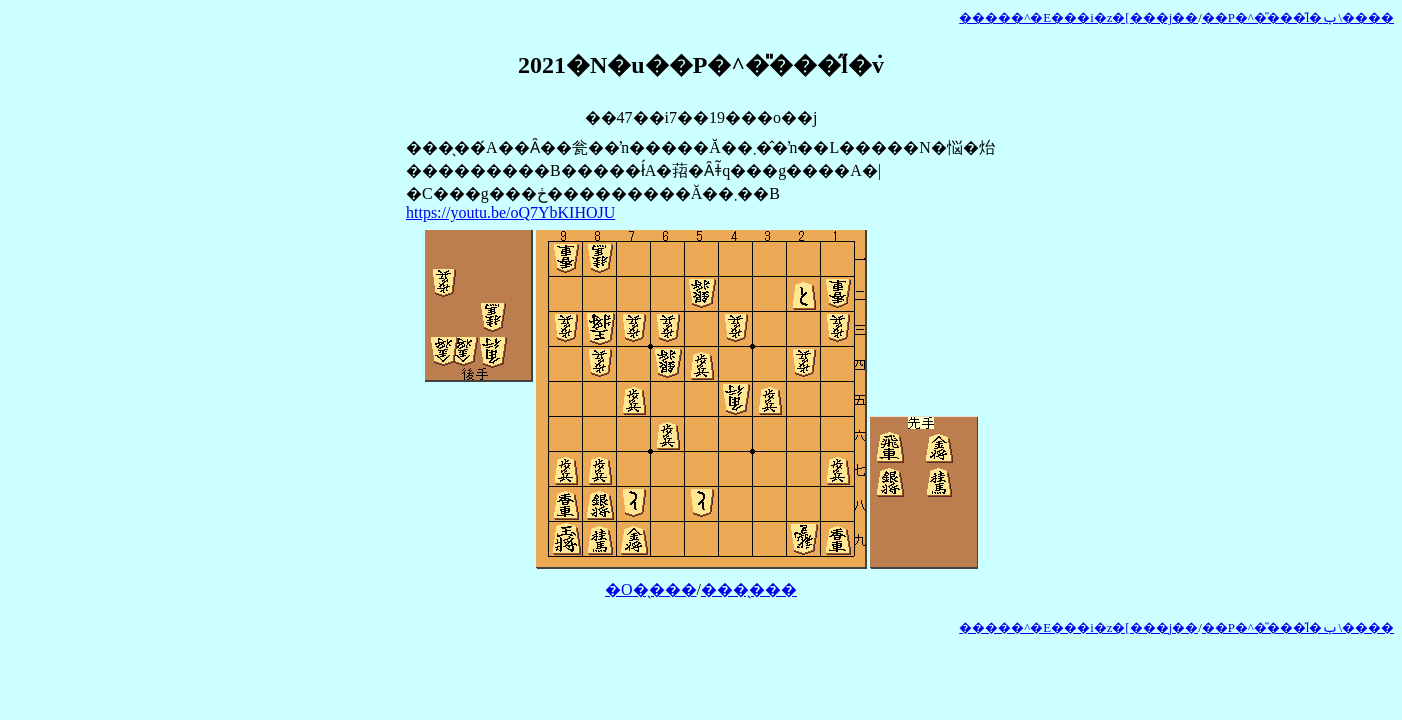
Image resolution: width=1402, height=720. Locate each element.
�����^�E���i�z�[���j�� (1078, 18)
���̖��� (749, 589)
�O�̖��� (651, 589)
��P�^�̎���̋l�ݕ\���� (1298, 18)
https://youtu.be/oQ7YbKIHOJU (510, 212)
